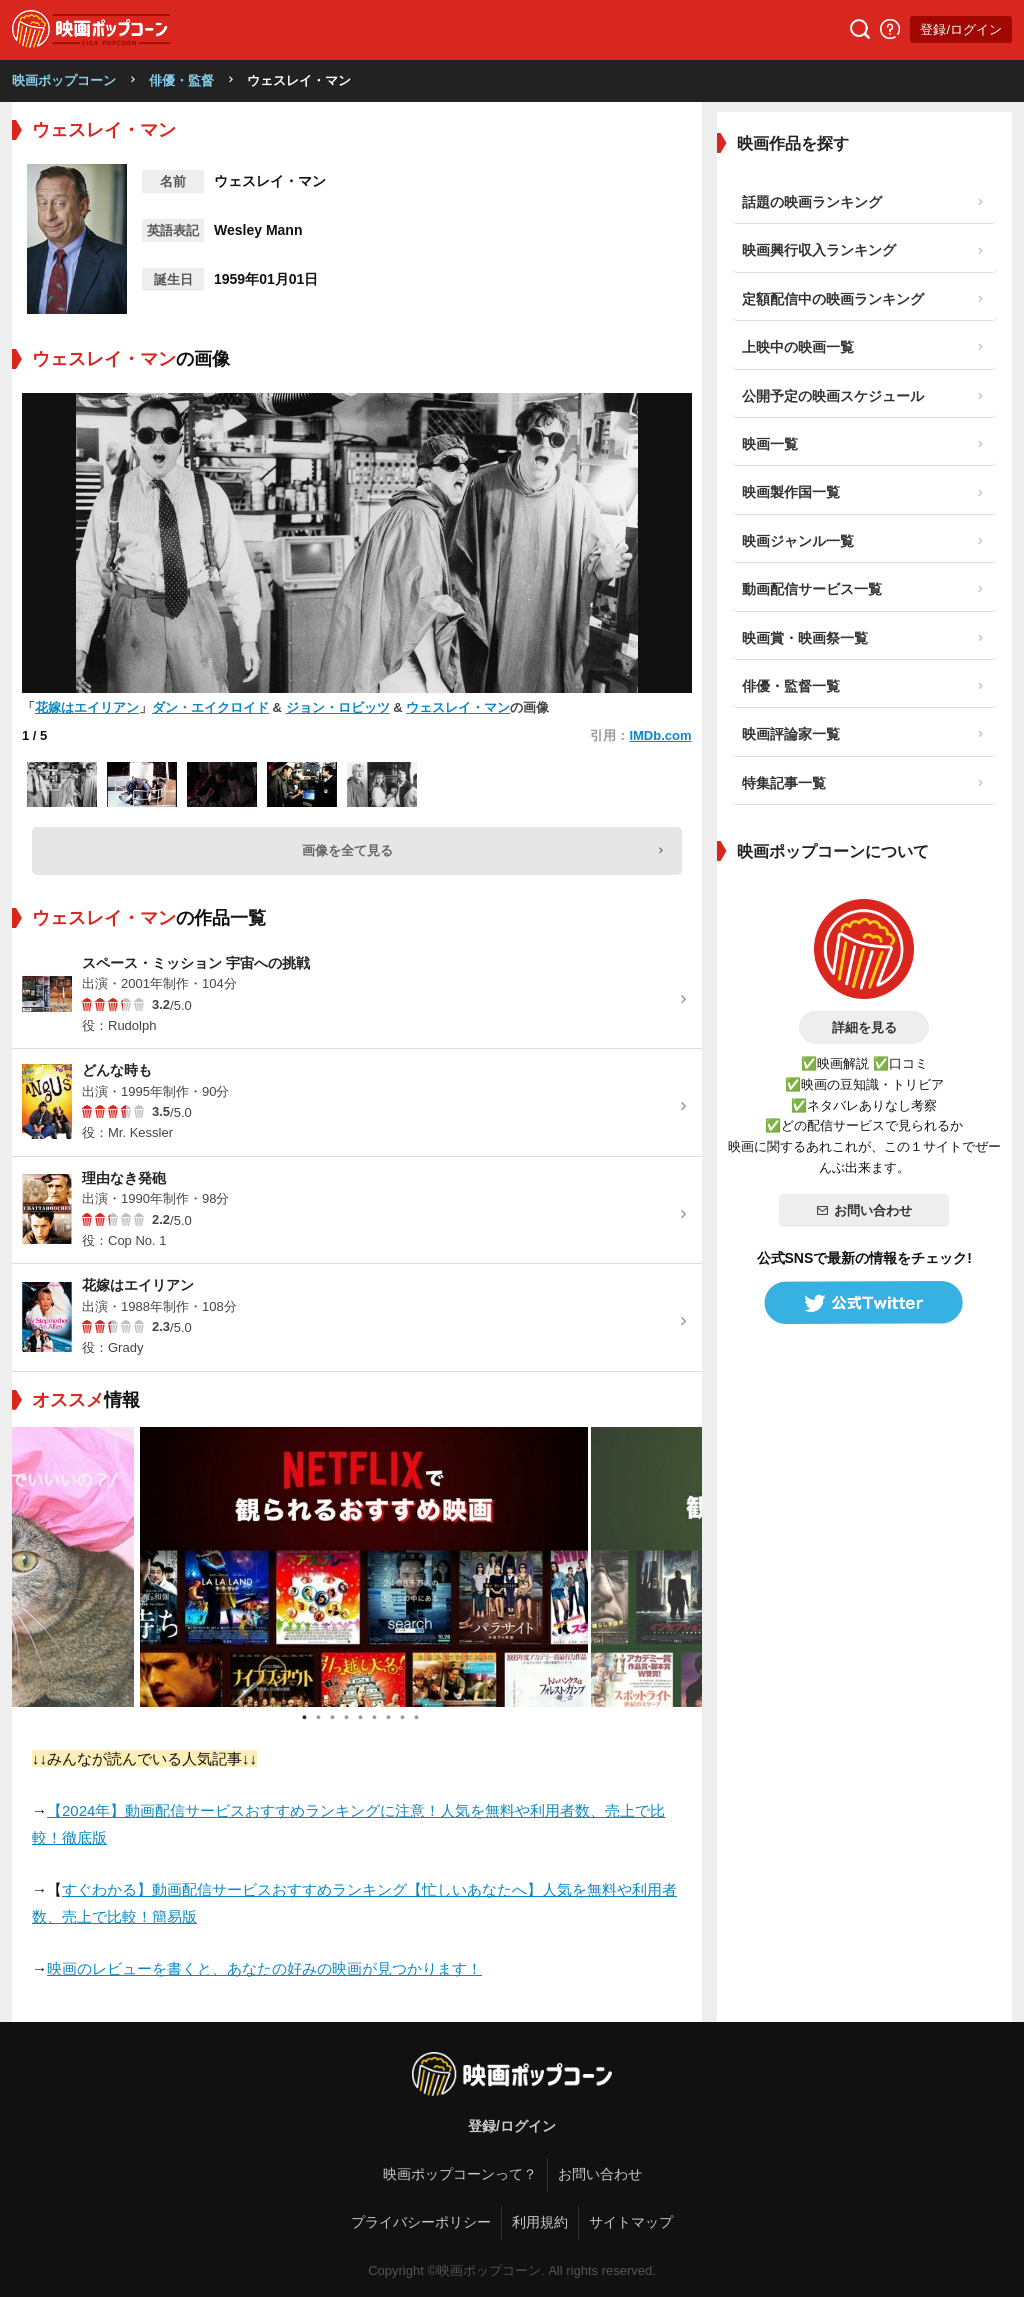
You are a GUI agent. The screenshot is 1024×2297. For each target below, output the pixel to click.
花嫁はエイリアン (87, 707)
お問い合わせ (864, 1210)
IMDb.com (660, 735)
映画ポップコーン (64, 80)
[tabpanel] (357, 1567)
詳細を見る (864, 1027)
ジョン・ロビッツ (338, 707)
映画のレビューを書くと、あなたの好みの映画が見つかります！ (264, 1968)
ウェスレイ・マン (458, 707)
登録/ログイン (961, 29)
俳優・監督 (181, 80)
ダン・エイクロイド (210, 707)
